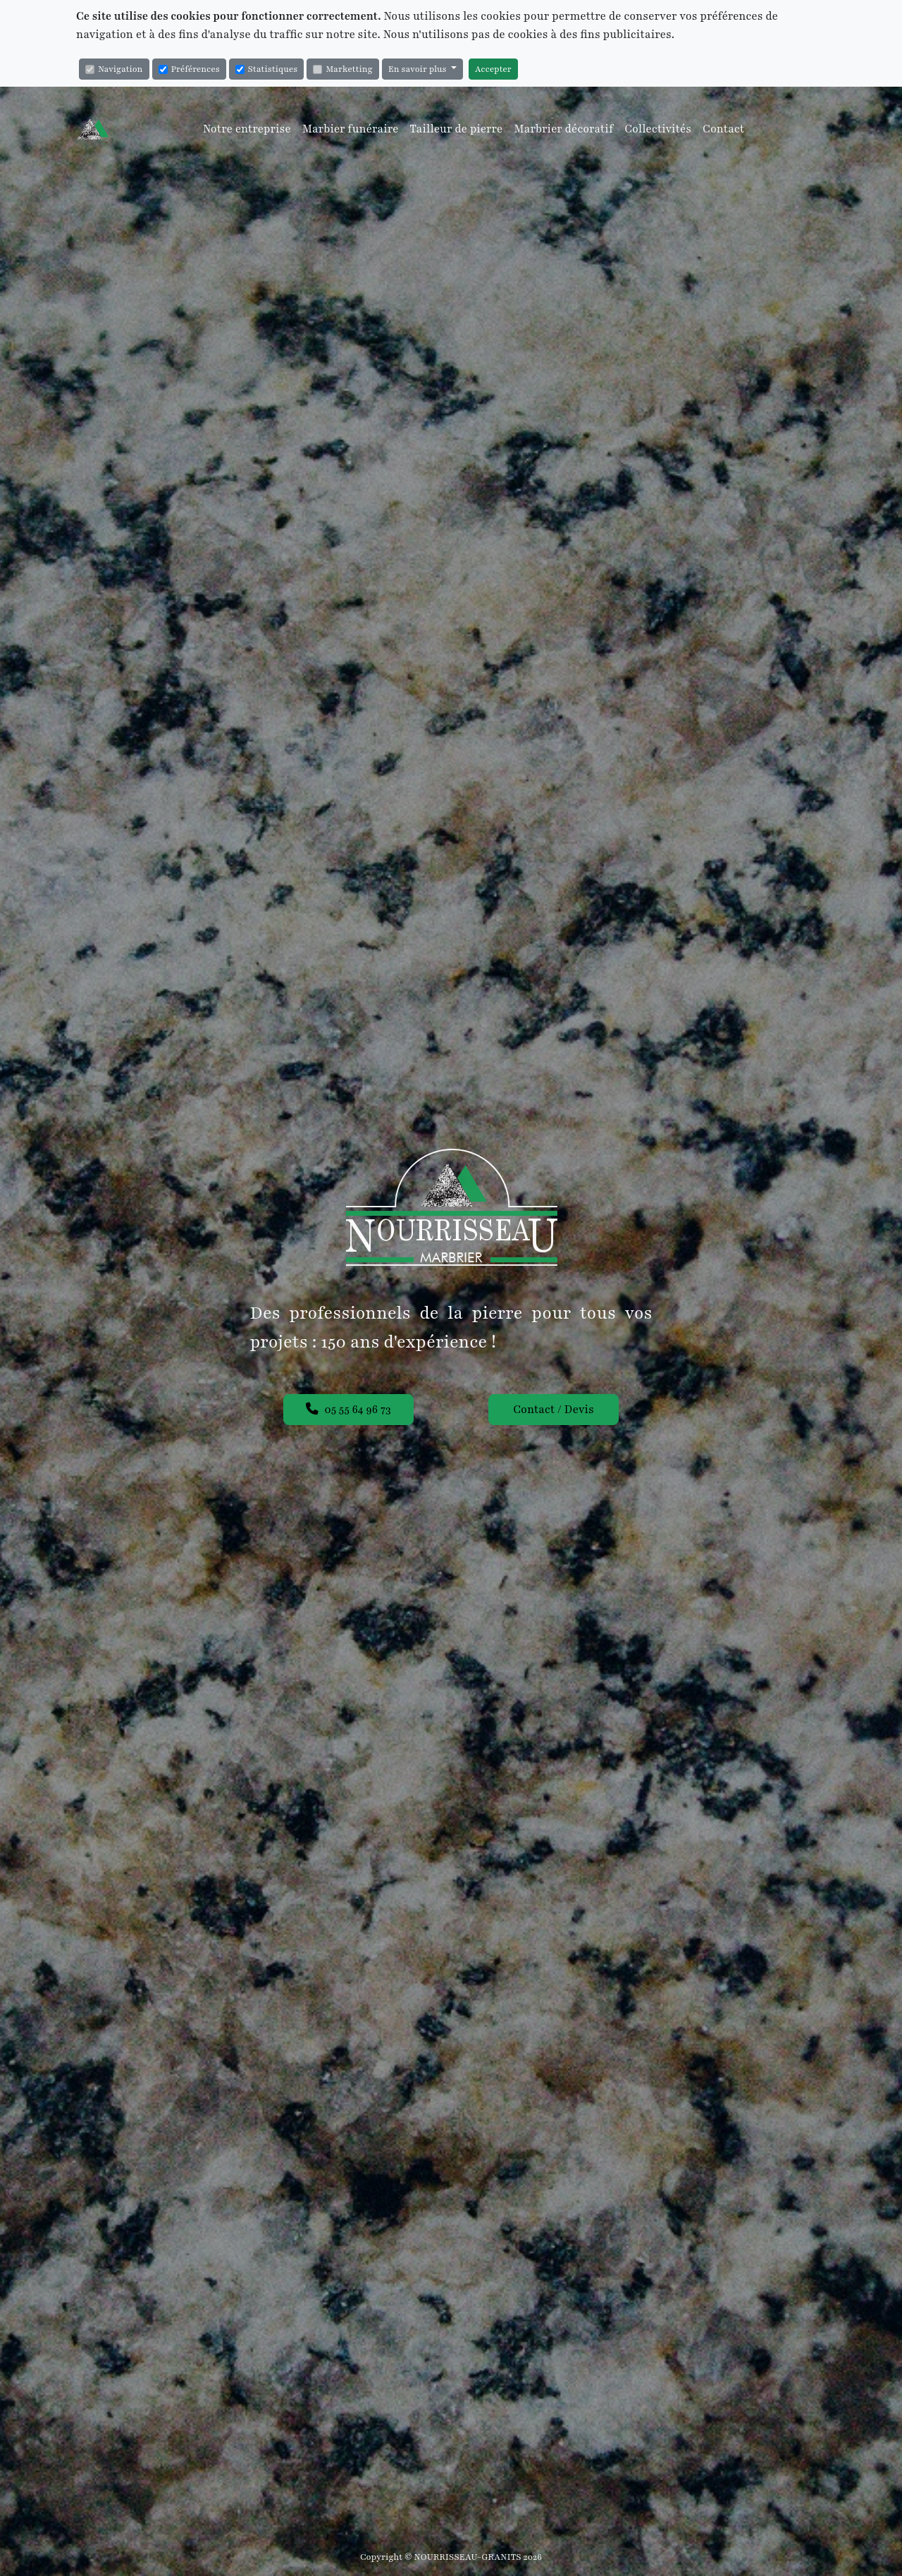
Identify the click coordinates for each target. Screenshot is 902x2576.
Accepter (493, 69)
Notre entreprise (247, 129)
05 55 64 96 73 (348, 1409)
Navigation (114, 69)
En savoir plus (418, 69)
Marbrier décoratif (563, 129)
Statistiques (266, 69)
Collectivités (657, 129)
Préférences (189, 69)
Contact (723, 129)
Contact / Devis (553, 1409)
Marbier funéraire (350, 129)
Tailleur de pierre (456, 129)
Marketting (342, 69)
